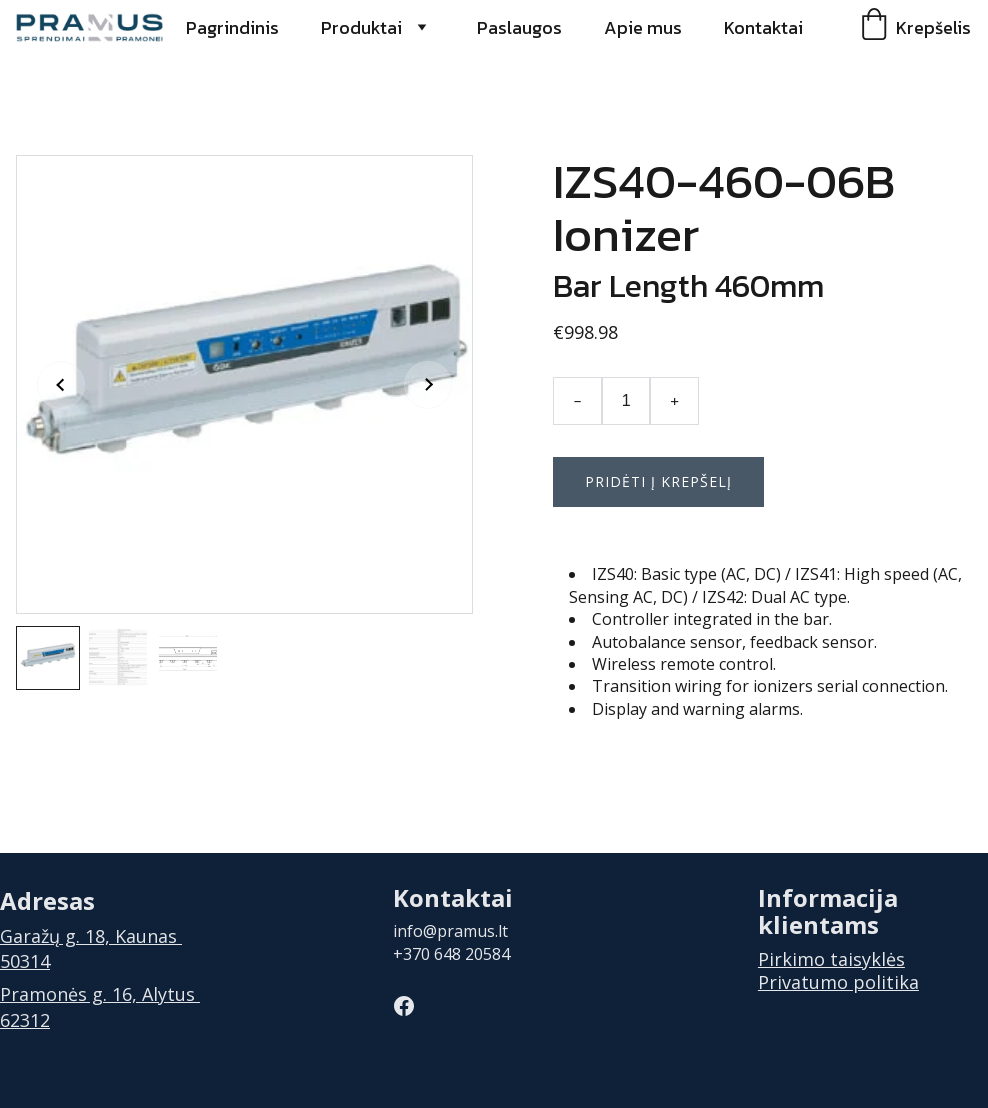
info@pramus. (445, 931)
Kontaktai (763, 27)
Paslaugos (519, 27)
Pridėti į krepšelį (658, 481)
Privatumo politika (838, 982)
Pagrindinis (232, 27)
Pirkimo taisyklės (831, 959)
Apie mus (643, 27)
